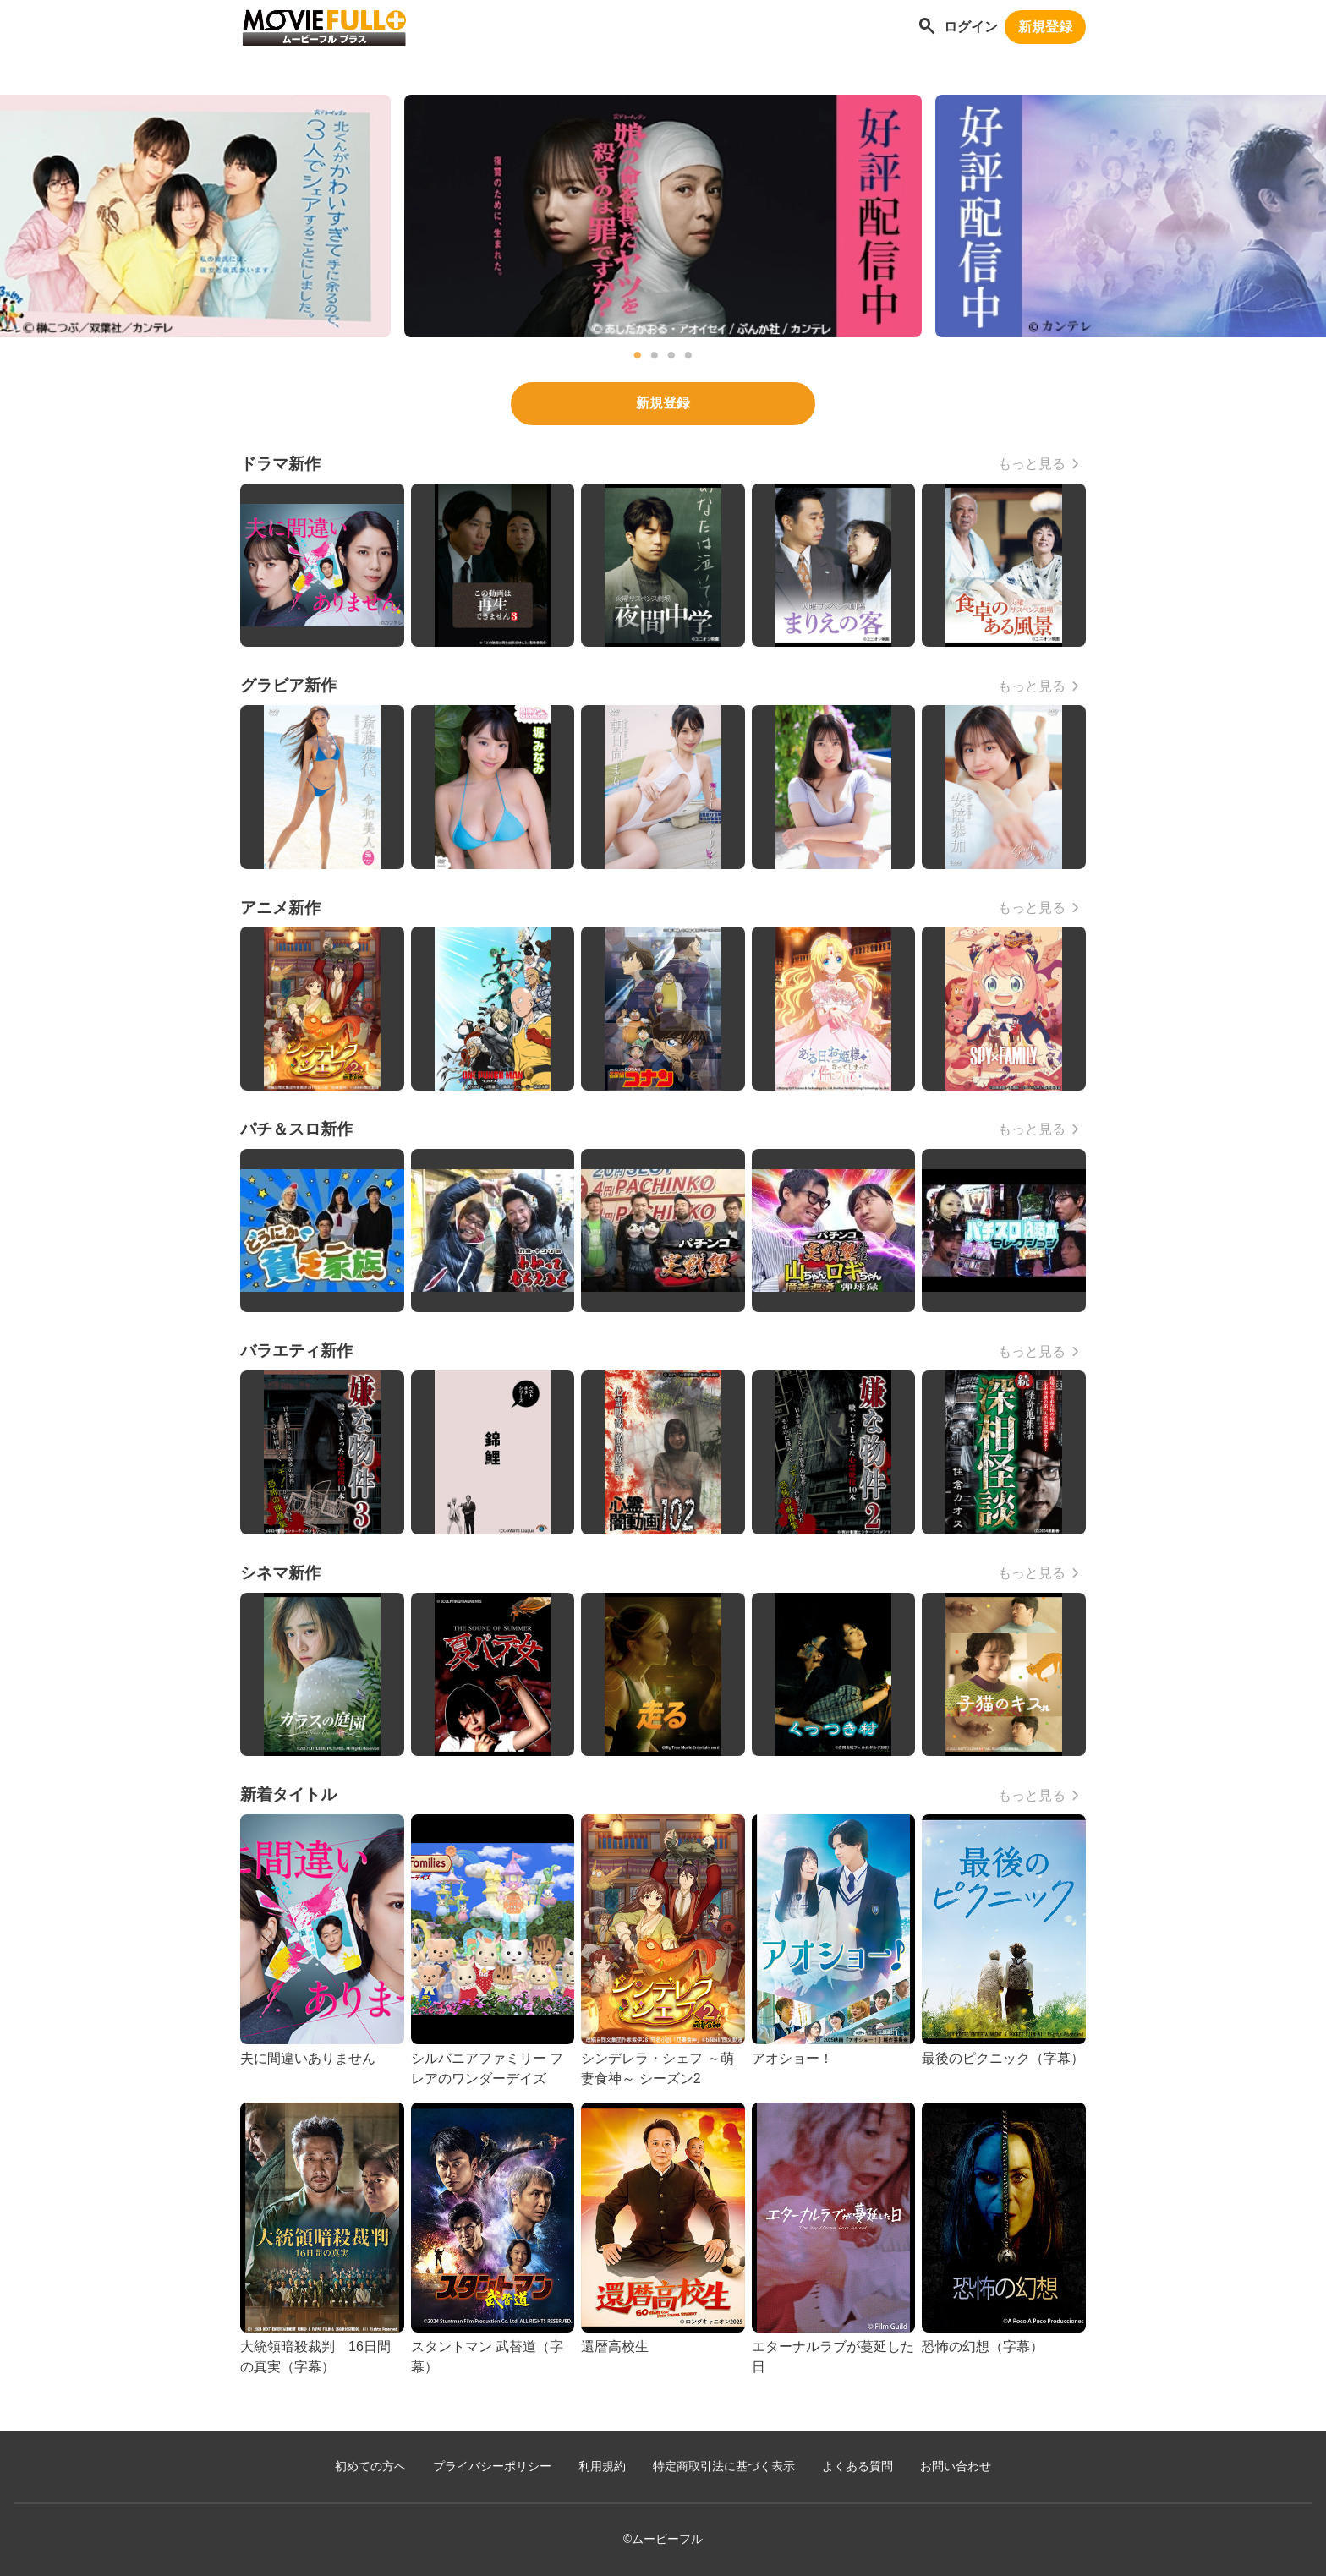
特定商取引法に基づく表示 (724, 2466)
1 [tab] (637, 355)
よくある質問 (857, 2466)
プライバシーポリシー (492, 2466)
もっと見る (1032, 464)
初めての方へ (370, 2466)
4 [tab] (688, 355)
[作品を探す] (927, 27)
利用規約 (602, 2466)
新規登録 (1045, 26)
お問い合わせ (955, 2466)
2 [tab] (654, 355)
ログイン (971, 26)
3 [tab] (671, 355)
